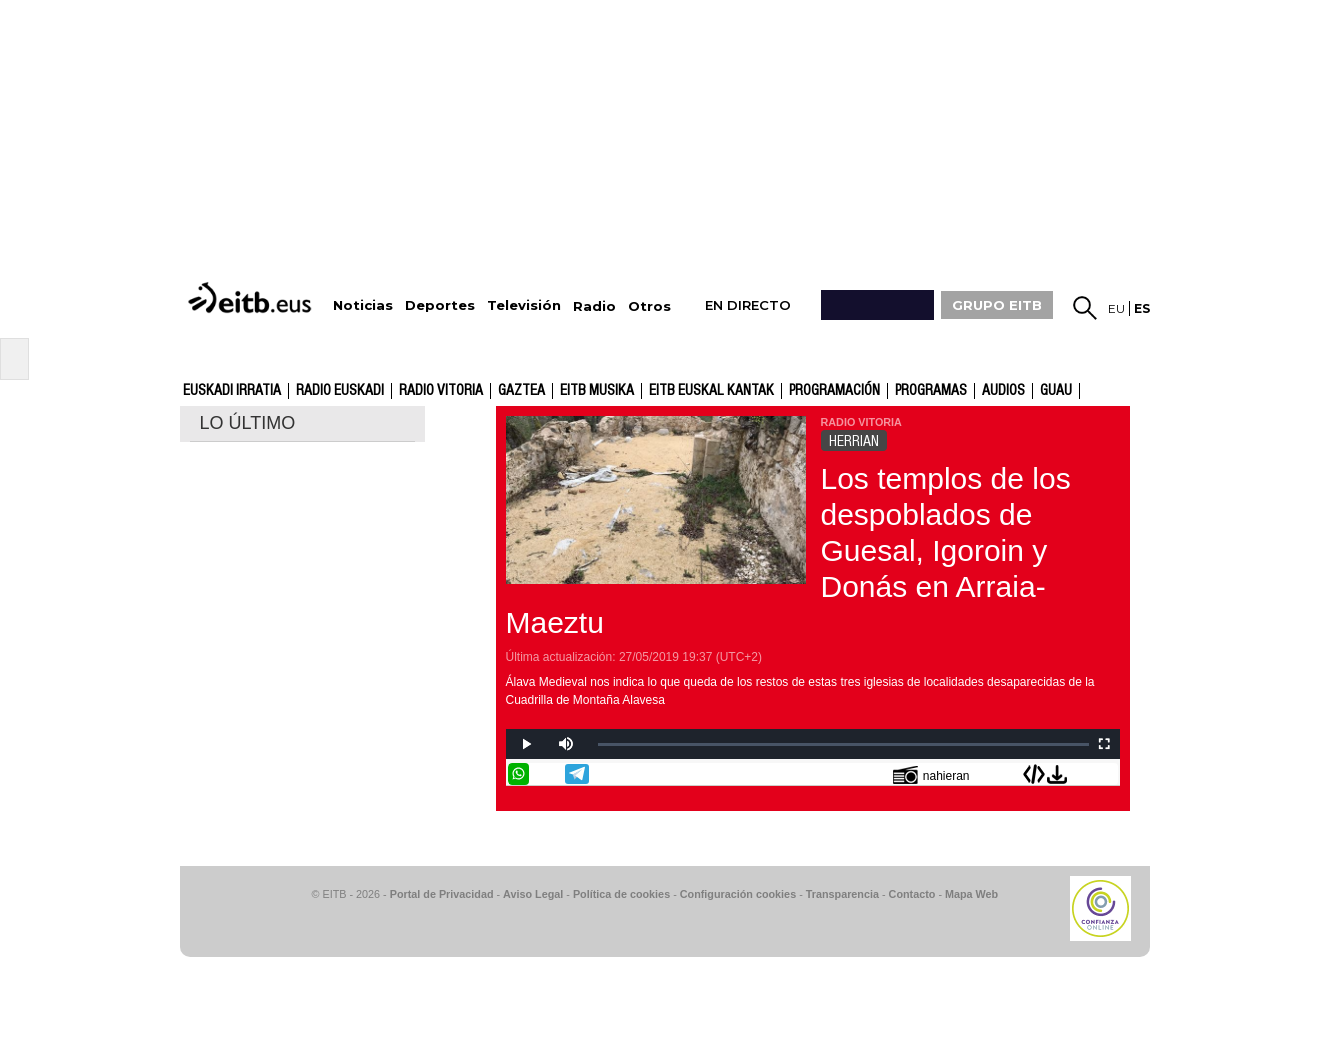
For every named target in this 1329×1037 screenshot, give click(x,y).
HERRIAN (854, 441)
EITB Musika (597, 391)
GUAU (1056, 391)
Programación (834, 391)
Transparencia (842, 894)
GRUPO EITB (997, 305)
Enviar (1107, 774)
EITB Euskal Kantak (711, 391)
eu (1116, 308)
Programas (931, 391)
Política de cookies (621, 894)
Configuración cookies (738, 894)
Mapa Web (971, 894)
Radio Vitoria (441, 391)
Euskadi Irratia (232, 391)
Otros (649, 306)
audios (1003, 391)
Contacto (912, 894)
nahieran (931, 774)
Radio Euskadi (340, 391)
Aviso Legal (533, 894)
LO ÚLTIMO (248, 423)
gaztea (521, 391)
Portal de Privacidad (442, 894)
